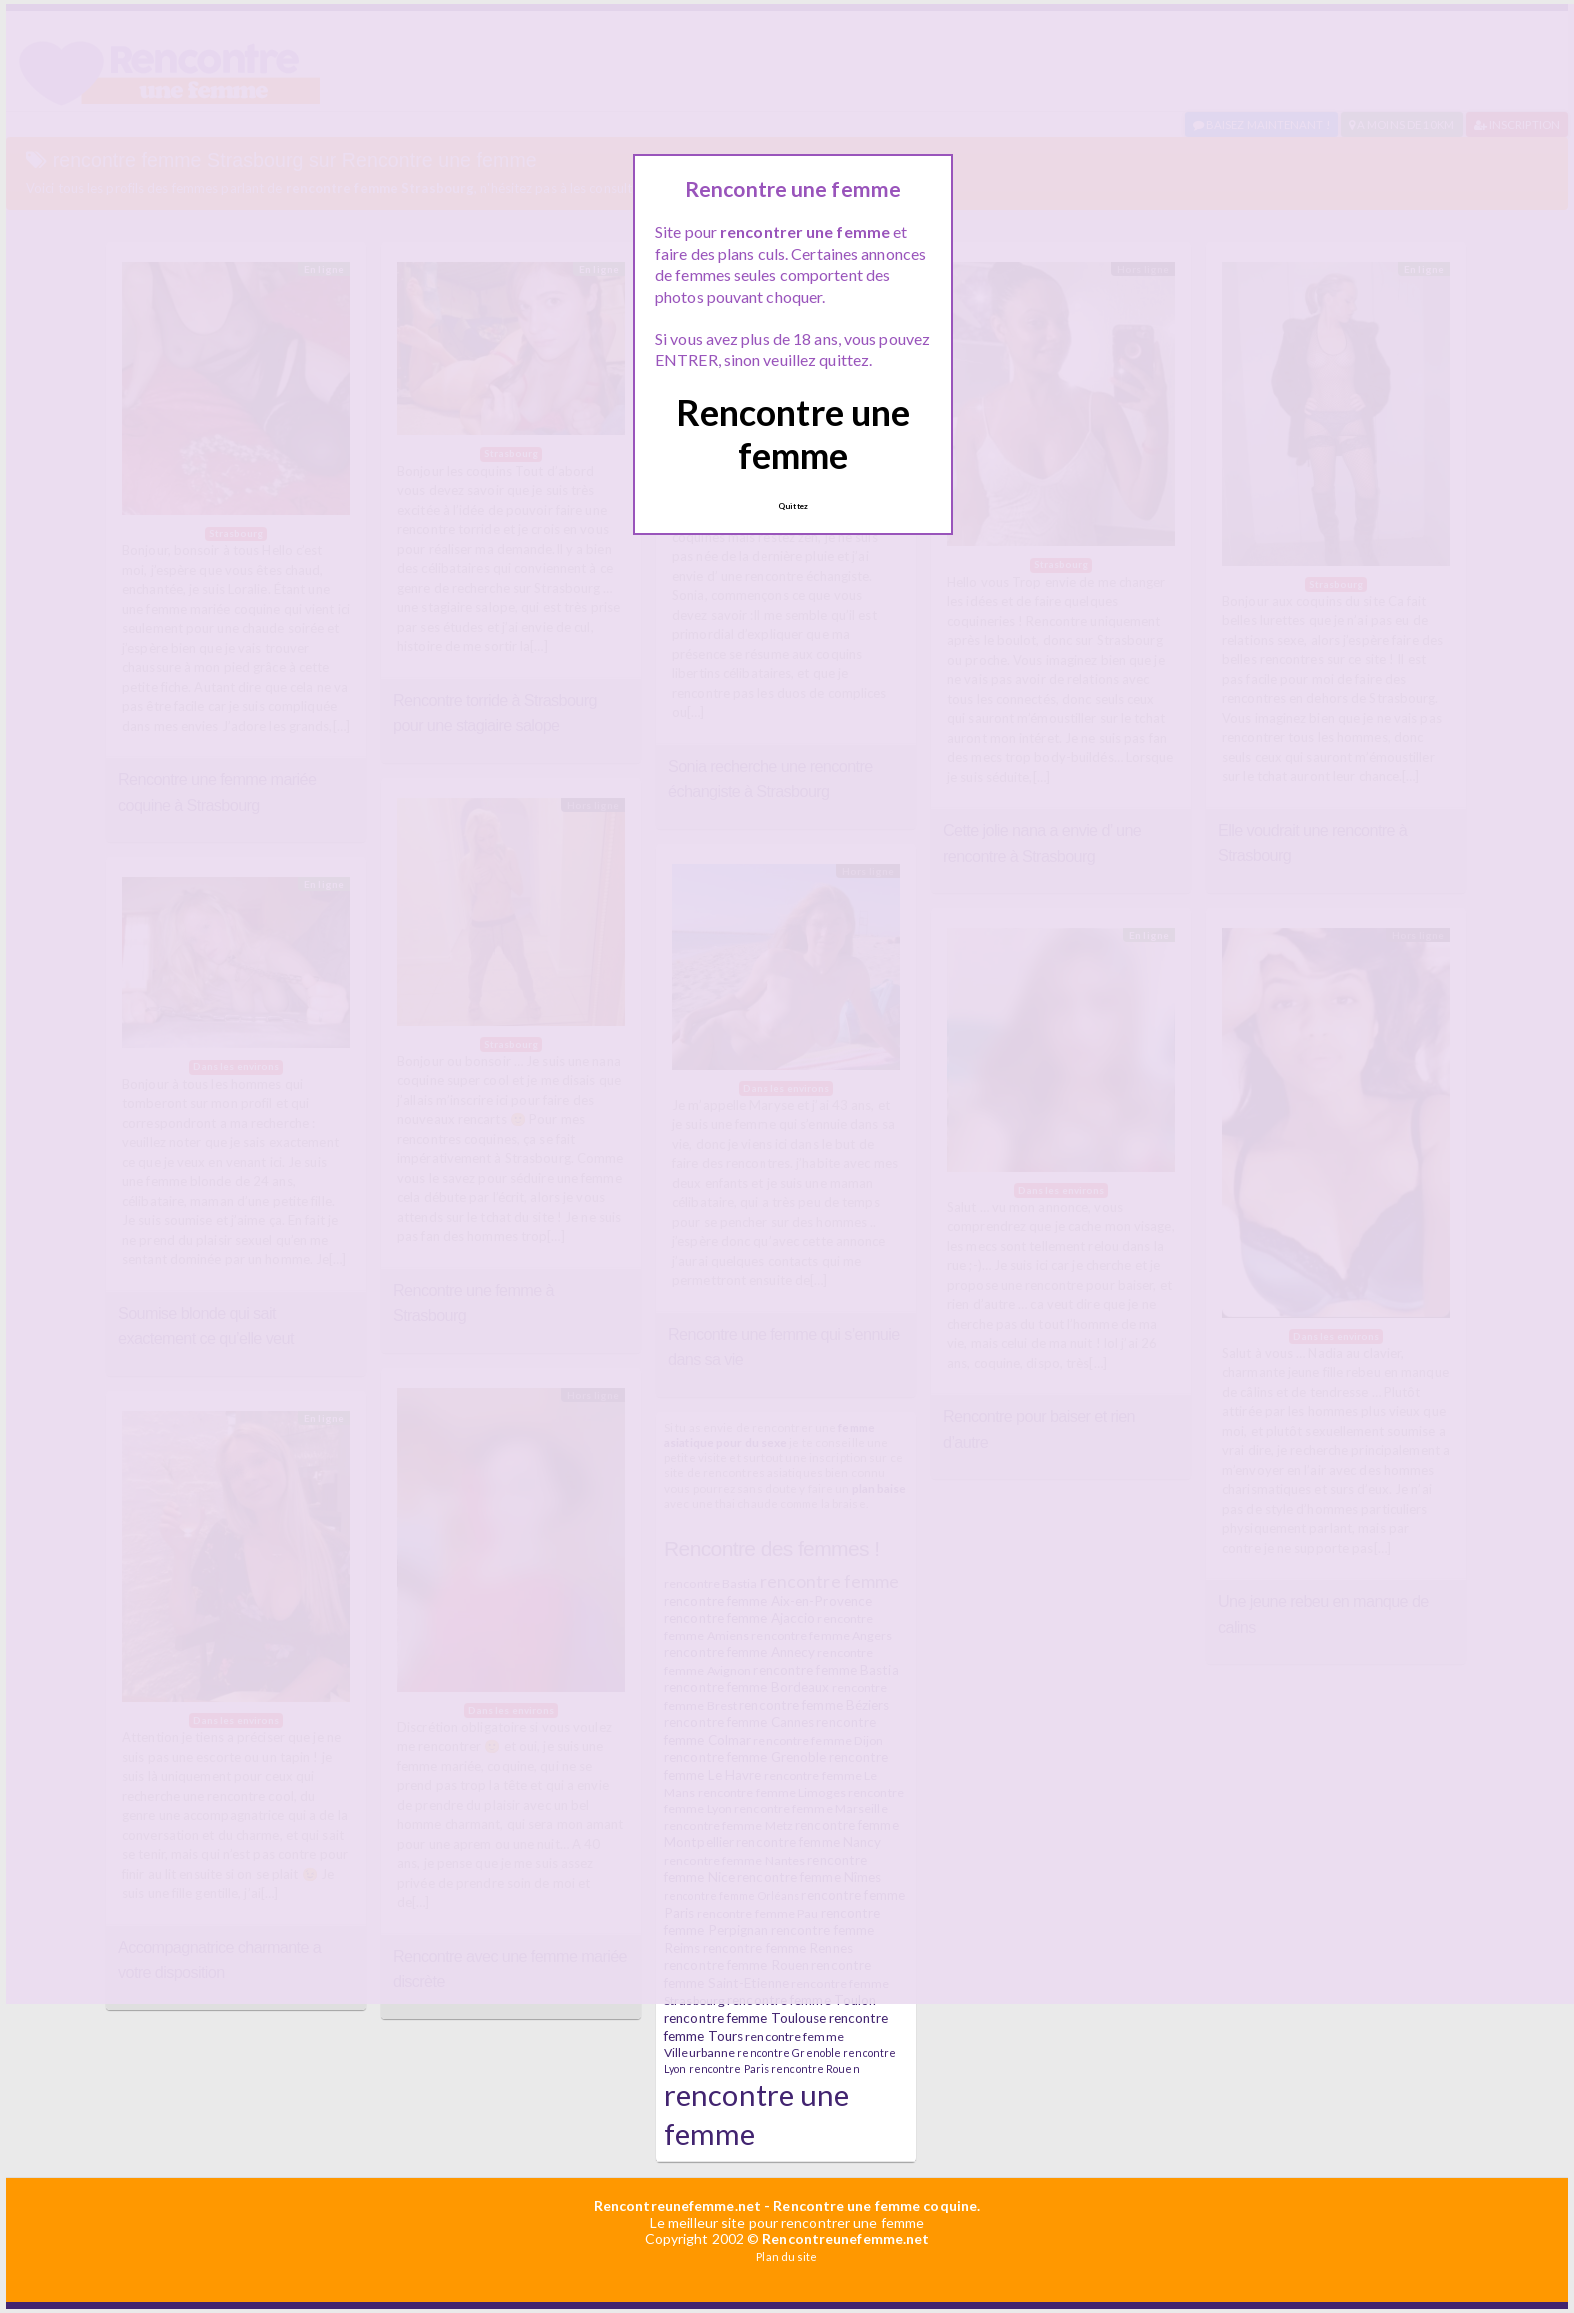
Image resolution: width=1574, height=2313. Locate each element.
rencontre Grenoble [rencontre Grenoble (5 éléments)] (789, 2052)
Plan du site (786, 2256)
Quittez (793, 506)
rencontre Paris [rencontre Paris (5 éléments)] (729, 2068)
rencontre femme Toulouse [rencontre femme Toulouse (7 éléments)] (745, 2018)
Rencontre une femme (793, 433)
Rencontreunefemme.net (677, 2205)
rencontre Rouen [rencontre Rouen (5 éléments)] (815, 2068)
